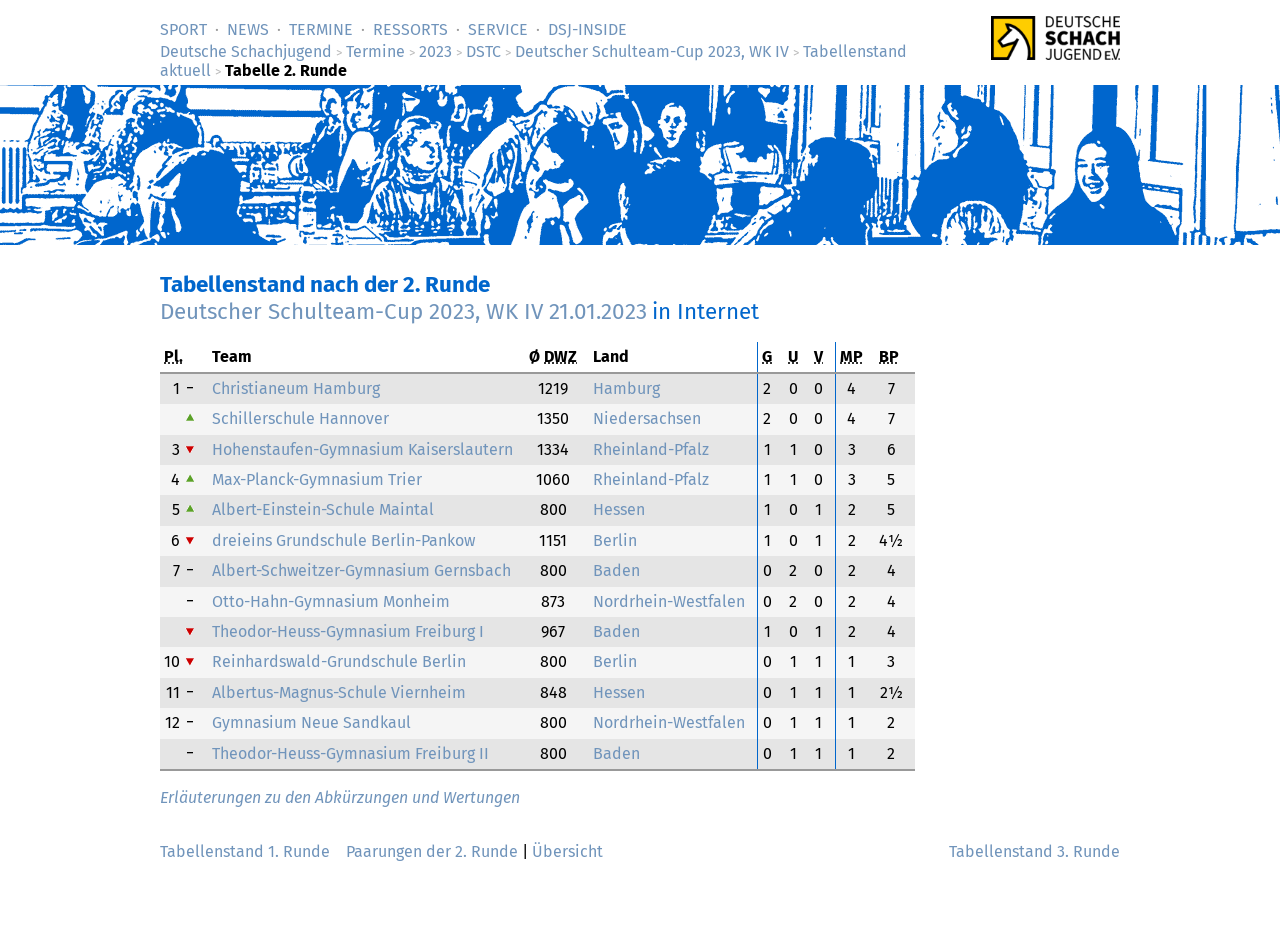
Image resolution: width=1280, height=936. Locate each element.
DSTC (483, 51)
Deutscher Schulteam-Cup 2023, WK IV (652, 51)
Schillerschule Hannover (300, 418)
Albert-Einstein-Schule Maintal (323, 509)
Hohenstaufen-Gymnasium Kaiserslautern (362, 449)
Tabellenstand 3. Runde (1034, 851)
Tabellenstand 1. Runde (245, 851)
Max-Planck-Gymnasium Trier (317, 479)
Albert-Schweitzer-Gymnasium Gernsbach (361, 570)
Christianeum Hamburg (296, 388)
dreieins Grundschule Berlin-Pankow (343, 540)
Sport (183, 29)
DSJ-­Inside (587, 29)
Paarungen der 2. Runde (432, 851)
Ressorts (410, 29)
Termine (321, 29)
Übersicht (567, 851)
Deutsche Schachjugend (246, 51)
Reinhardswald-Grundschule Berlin (339, 661)
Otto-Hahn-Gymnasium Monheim (331, 601)
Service (498, 29)
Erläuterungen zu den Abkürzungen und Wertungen (340, 797)
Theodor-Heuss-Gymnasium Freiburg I (348, 631)
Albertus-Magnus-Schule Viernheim (339, 692)
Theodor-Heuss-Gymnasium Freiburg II (350, 753)
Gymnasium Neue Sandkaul (311, 722)
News (248, 29)
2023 (435, 51)
